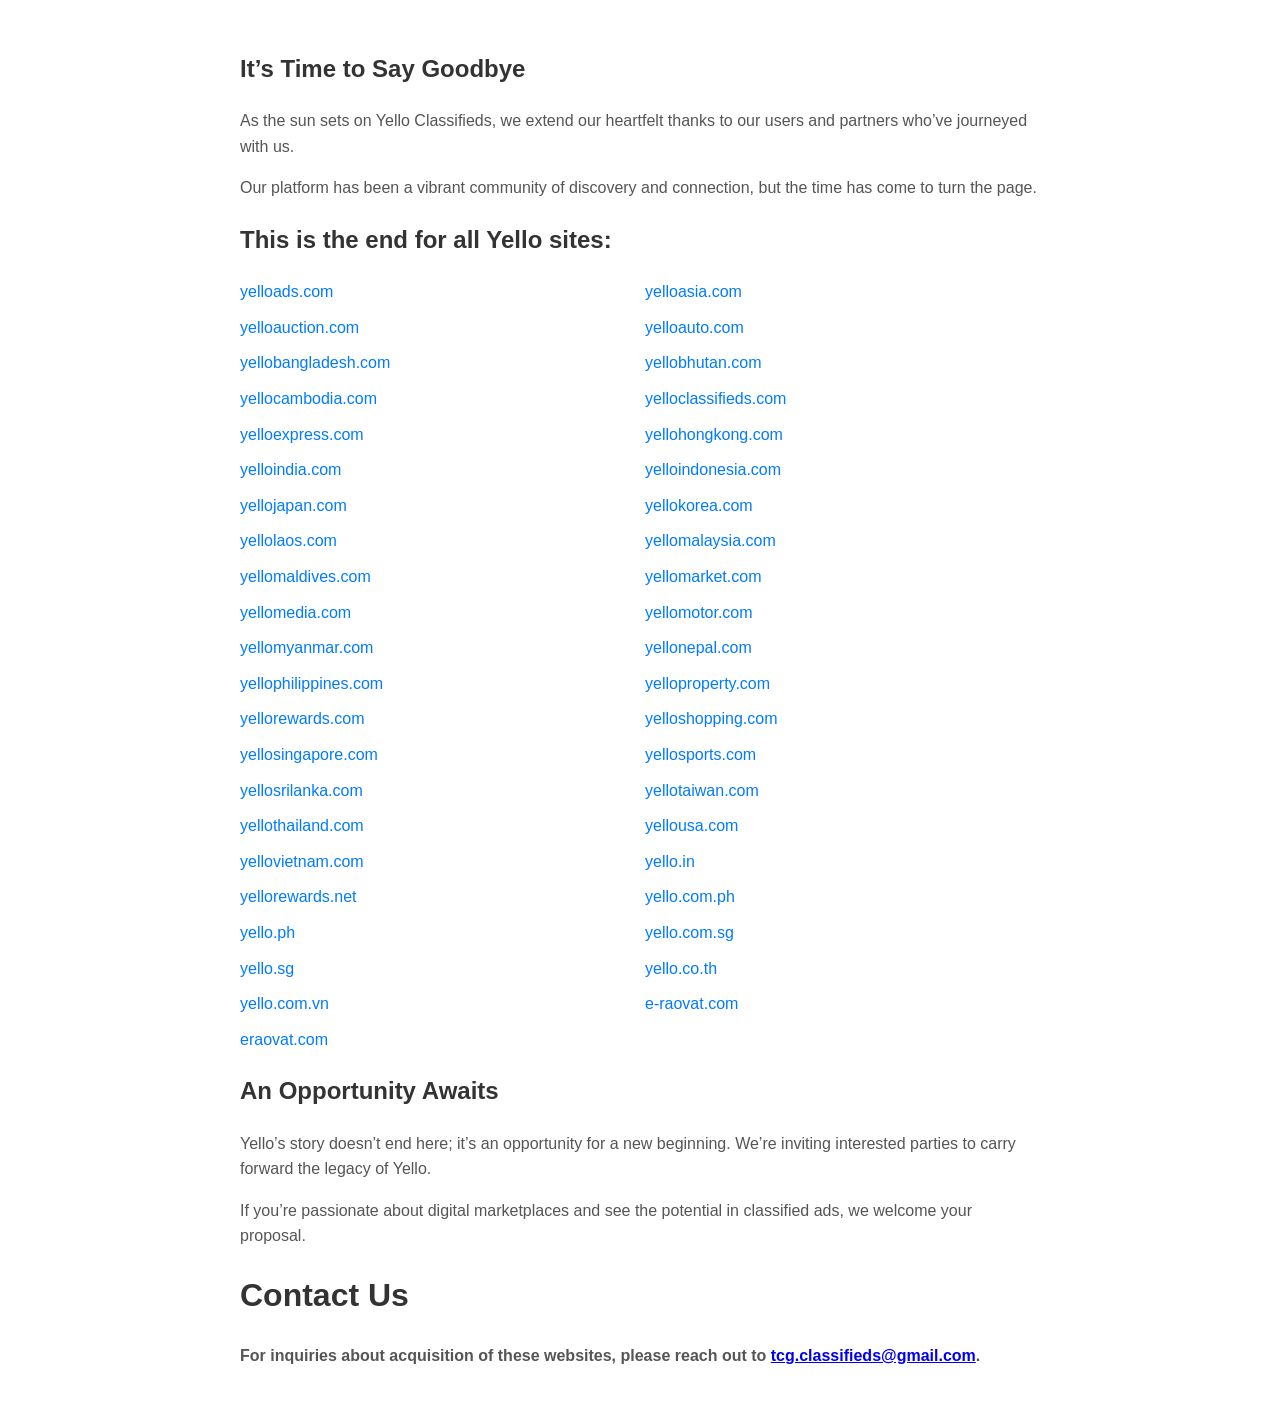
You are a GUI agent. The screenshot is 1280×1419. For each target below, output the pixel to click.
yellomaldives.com (305, 576)
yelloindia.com (290, 469)
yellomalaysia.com (710, 540)
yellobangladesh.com (315, 362)
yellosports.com (700, 754)
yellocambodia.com (308, 398)
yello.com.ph (690, 896)
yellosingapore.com (309, 754)
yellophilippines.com (311, 683)
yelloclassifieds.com (715, 398)
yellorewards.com (302, 718)
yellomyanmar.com (306, 647)
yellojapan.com (293, 505)
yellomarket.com (703, 576)
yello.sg (267, 968)
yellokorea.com (699, 505)
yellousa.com (691, 825)
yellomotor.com (699, 612)
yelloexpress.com (302, 434)
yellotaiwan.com (702, 790)
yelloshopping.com (711, 718)
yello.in (670, 861)
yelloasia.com (693, 291)
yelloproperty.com (707, 683)
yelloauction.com (299, 327)
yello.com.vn (284, 1003)
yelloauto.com (694, 327)
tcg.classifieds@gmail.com (873, 1355)
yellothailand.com (302, 825)
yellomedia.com (295, 612)
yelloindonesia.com (713, 469)
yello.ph (267, 932)
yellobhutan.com (703, 362)
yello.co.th (681, 968)
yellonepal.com (698, 647)
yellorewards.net (298, 896)
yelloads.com (286, 291)
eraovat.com (284, 1039)
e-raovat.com (691, 1003)
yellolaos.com (288, 540)
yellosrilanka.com (301, 790)
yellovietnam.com (302, 861)
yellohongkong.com (714, 434)
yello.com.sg (689, 932)
